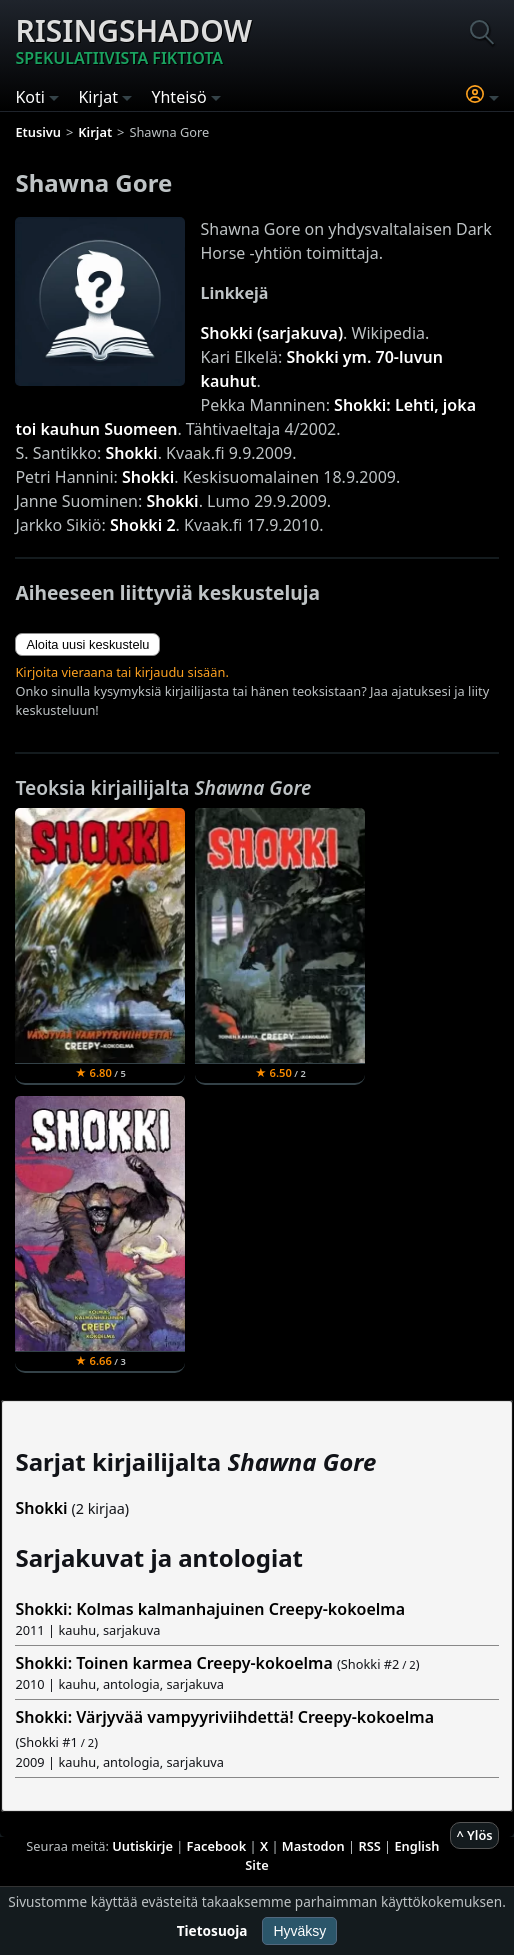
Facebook (217, 1846)
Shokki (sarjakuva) (272, 333)
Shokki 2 (143, 525)
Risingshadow (133, 40)
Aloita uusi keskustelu (87, 644)
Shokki (131, 453)
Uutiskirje (142, 1846)
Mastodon (313, 1846)
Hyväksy (299, 1931)
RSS (369, 1846)
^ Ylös (474, 1835)
